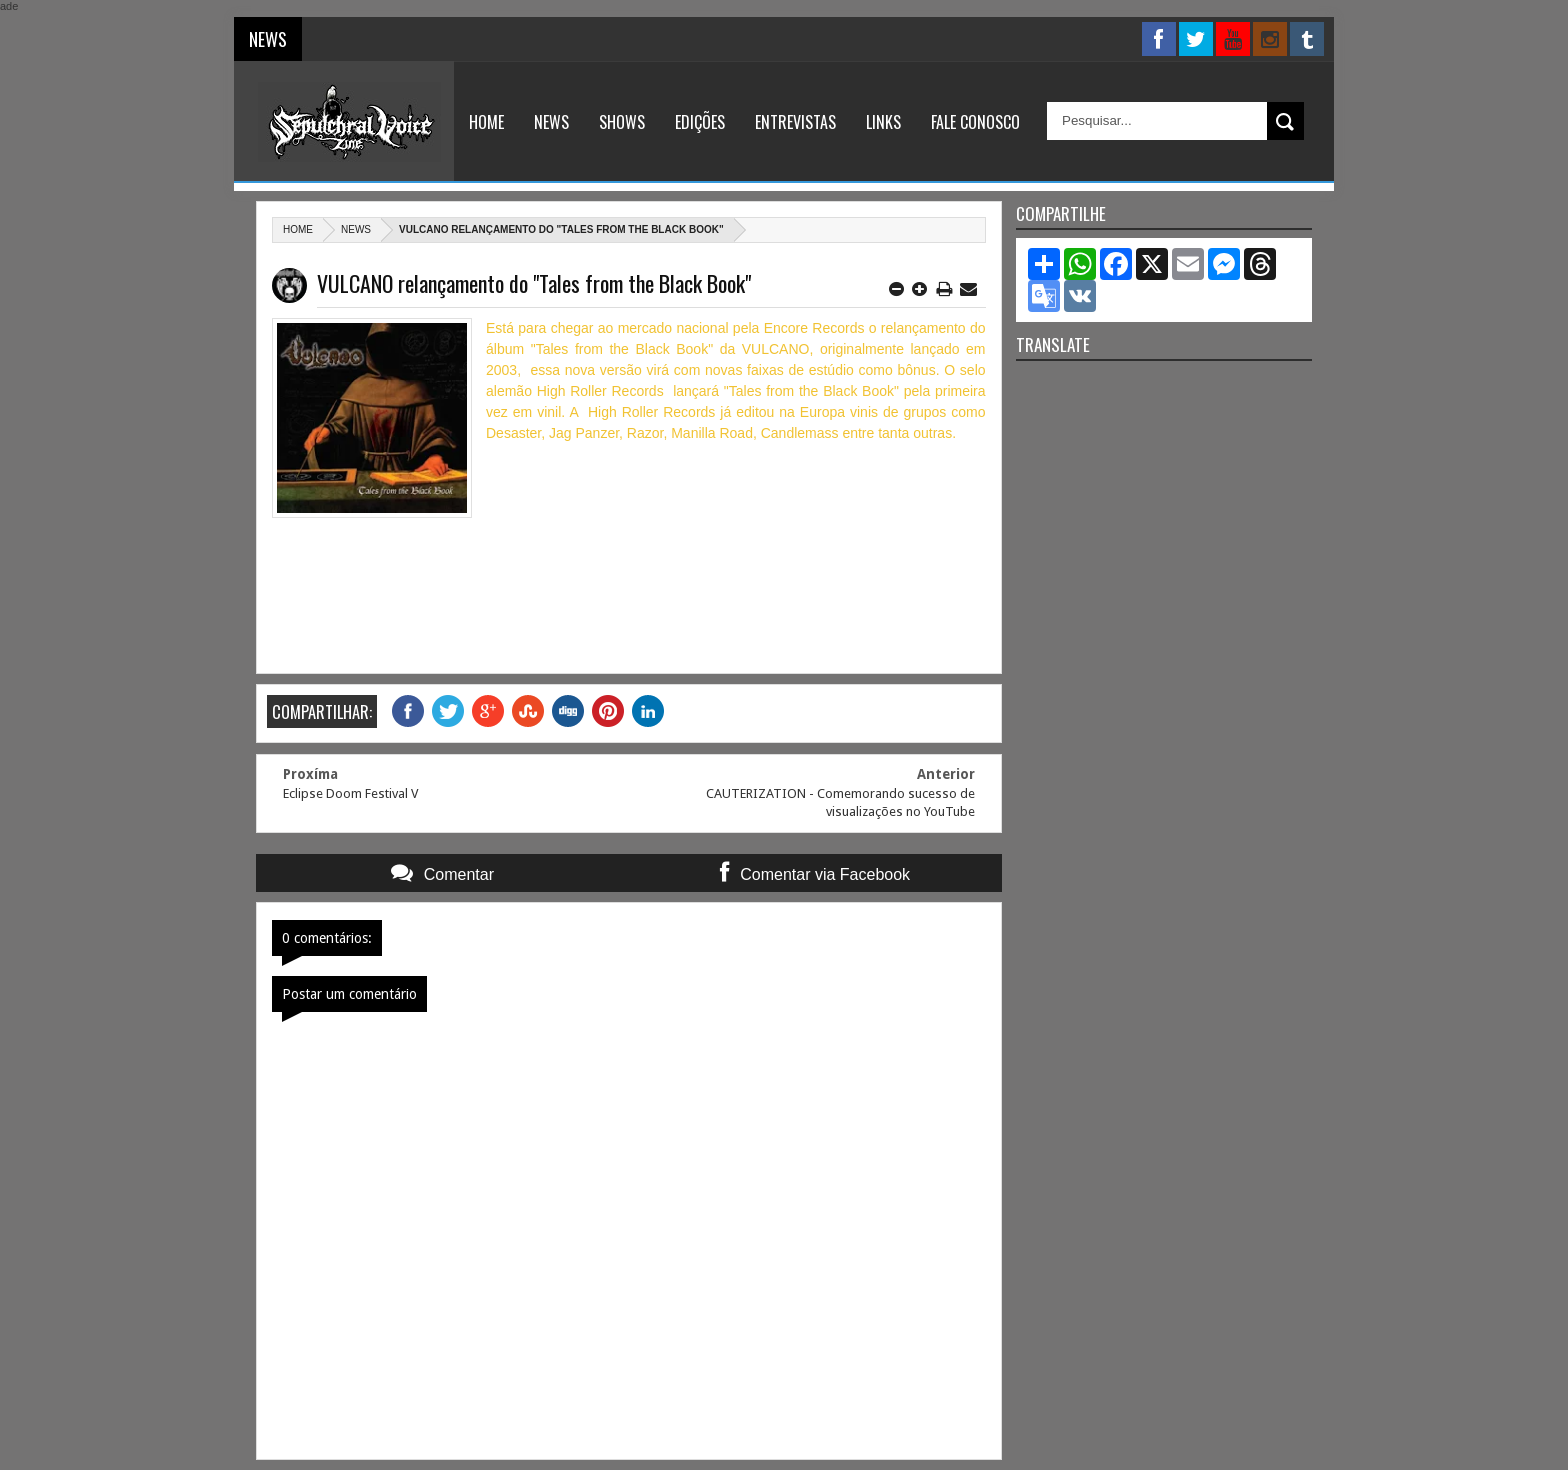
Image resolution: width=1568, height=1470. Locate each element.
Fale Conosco (975, 122)
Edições (700, 122)
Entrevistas (795, 122)
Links (883, 122)
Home (486, 122)
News (551, 122)
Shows (622, 122)
